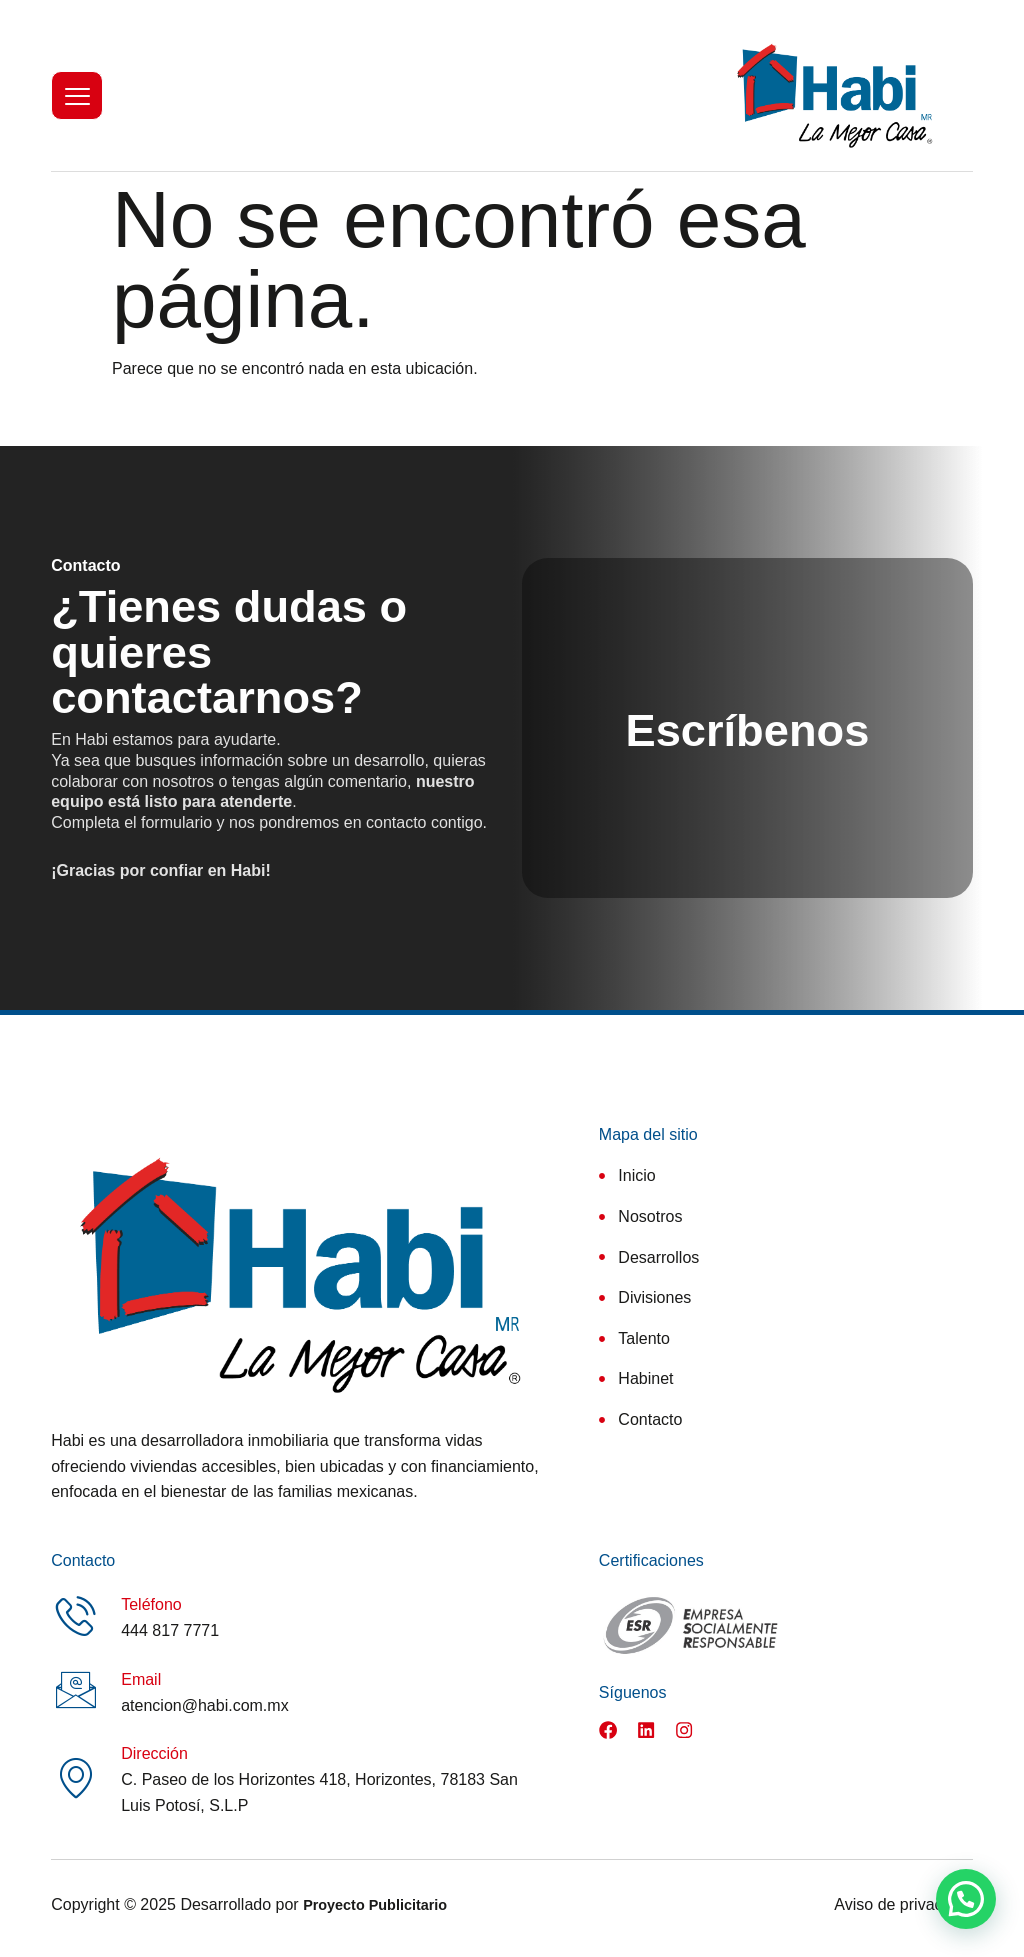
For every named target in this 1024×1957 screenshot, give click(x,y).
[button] (966, 1899)
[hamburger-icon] (77, 95)
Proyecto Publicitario (375, 1913)
